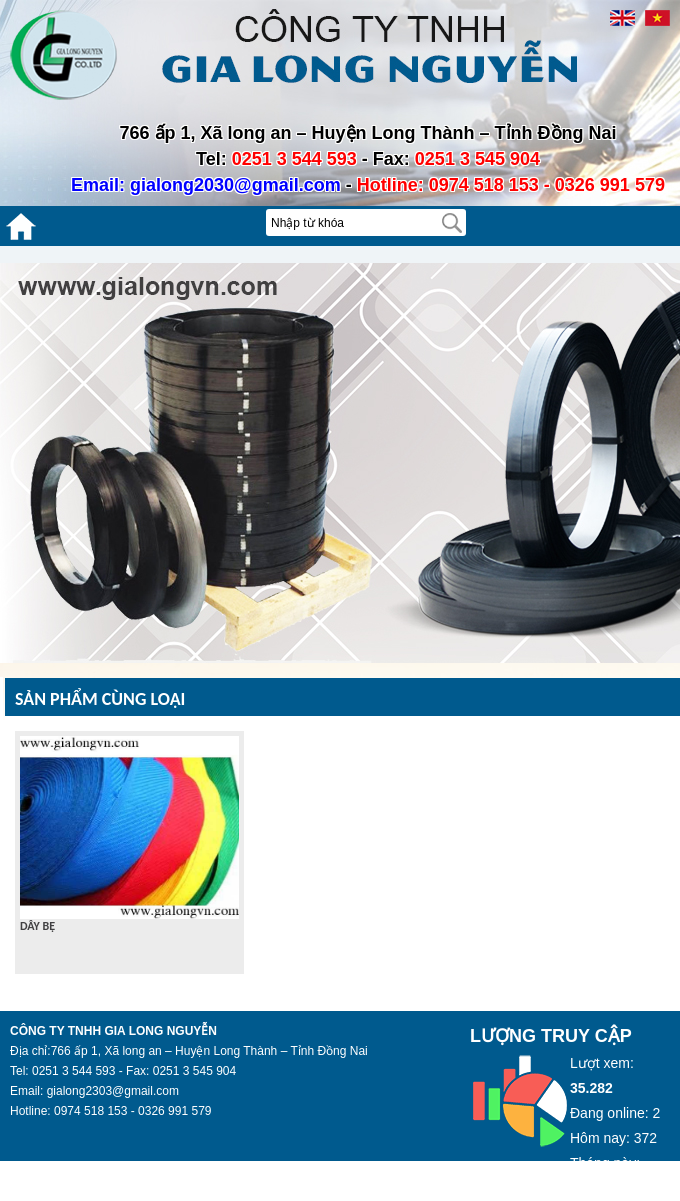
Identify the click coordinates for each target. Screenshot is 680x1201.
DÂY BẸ (37, 926)
